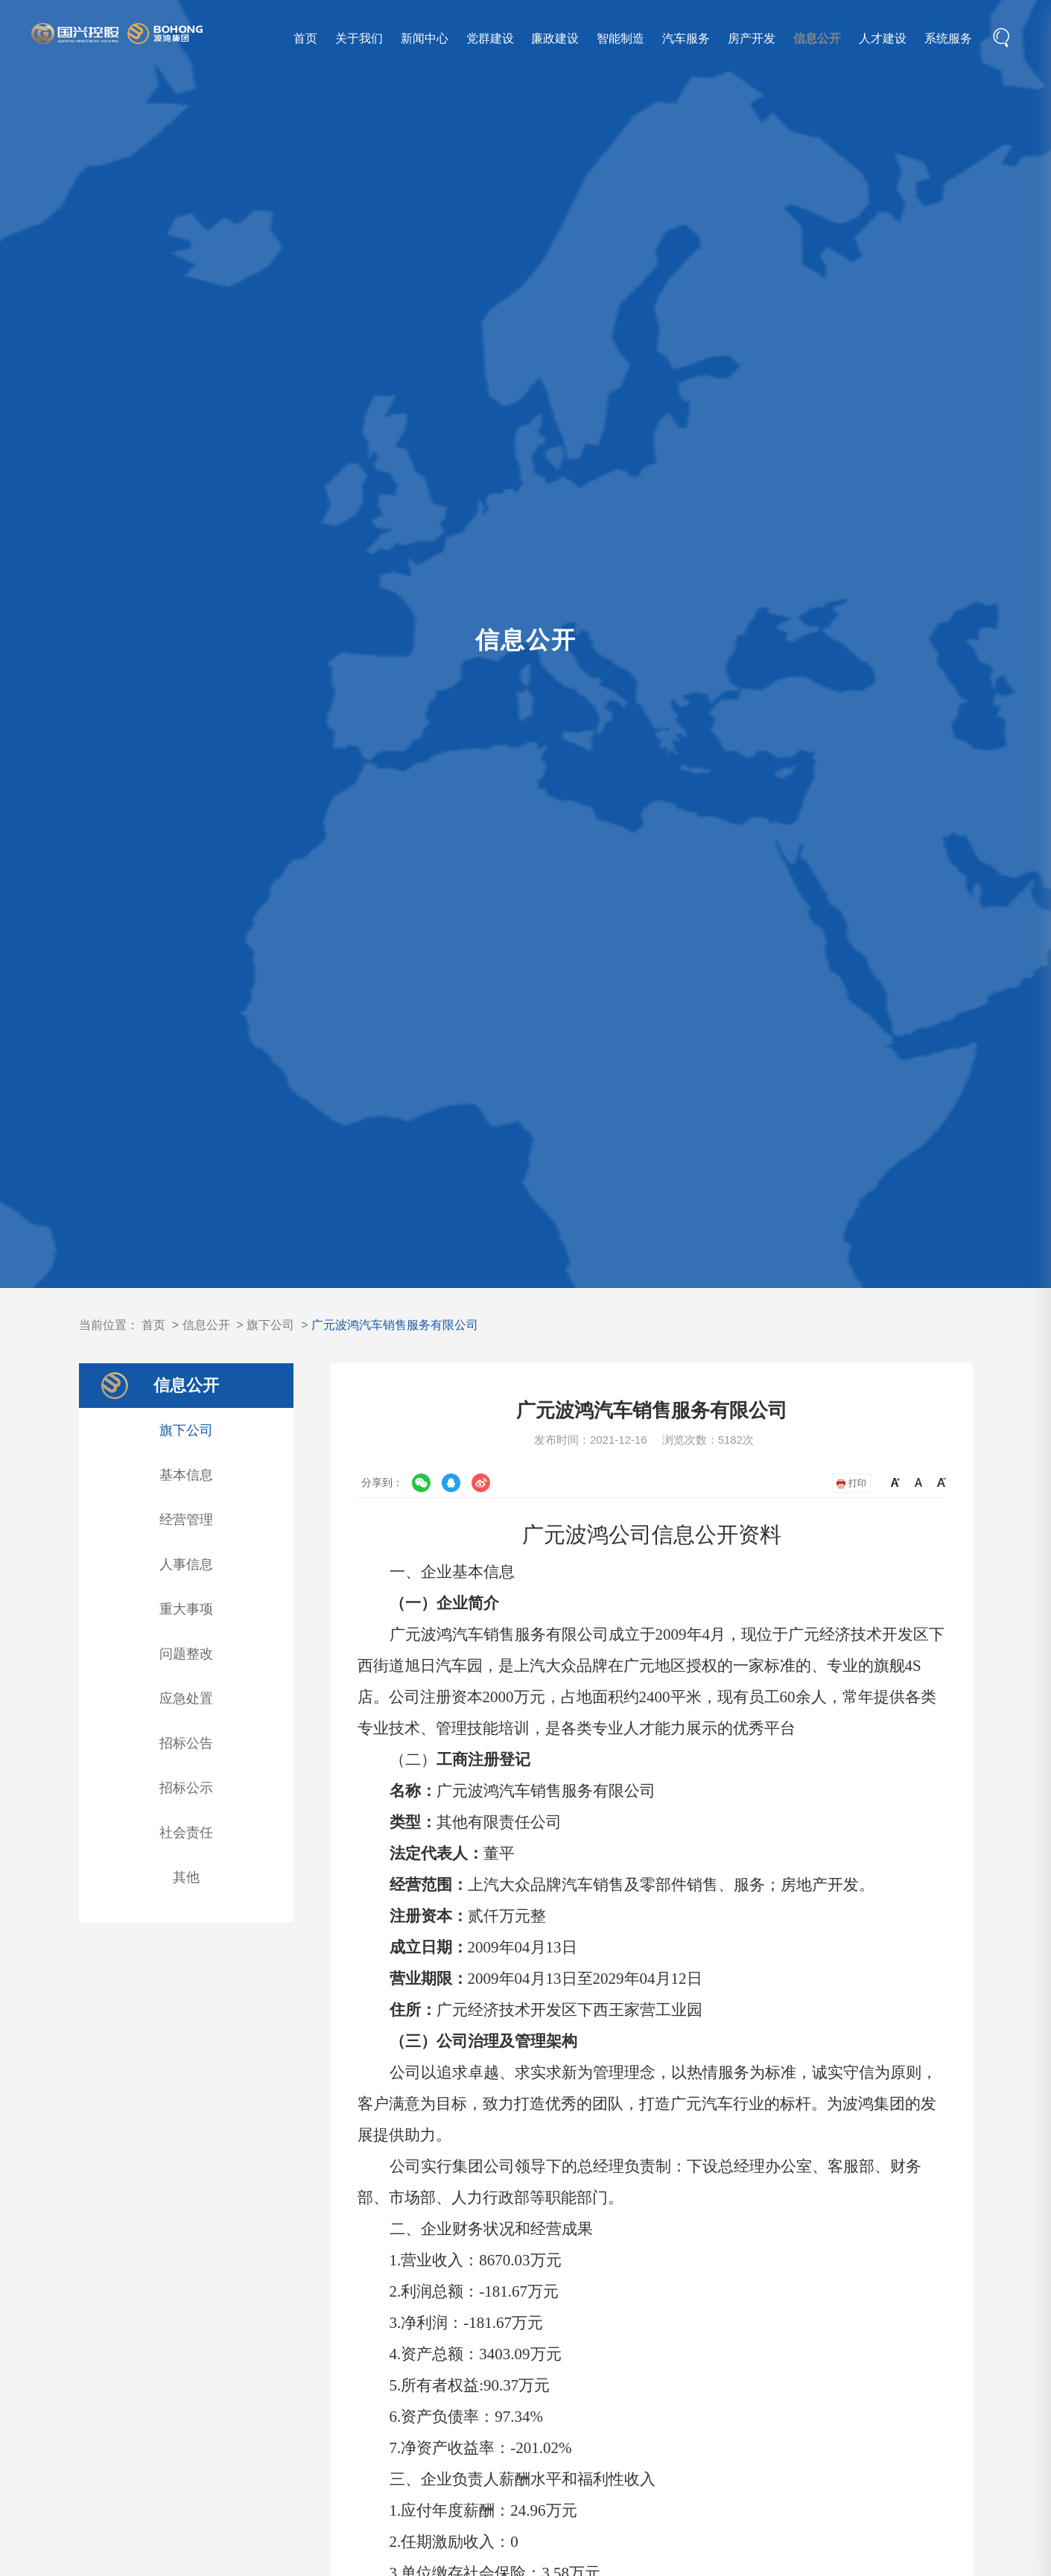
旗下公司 (270, 1325)
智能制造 (620, 38)
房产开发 (751, 38)
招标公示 (186, 1787)
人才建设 (882, 38)
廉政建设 (555, 38)
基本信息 (186, 1475)
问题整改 (186, 1653)
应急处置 (186, 1698)
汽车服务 (686, 38)
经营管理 (186, 1519)
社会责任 (186, 1832)
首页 (305, 38)
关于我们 (359, 38)
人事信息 (186, 1564)
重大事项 (186, 1609)
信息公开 (817, 38)
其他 (186, 1877)
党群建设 (490, 38)
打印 (851, 1483)
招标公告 (186, 1743)
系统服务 (948, 38)
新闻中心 (424, 38)
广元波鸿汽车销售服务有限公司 (394, 1325)
